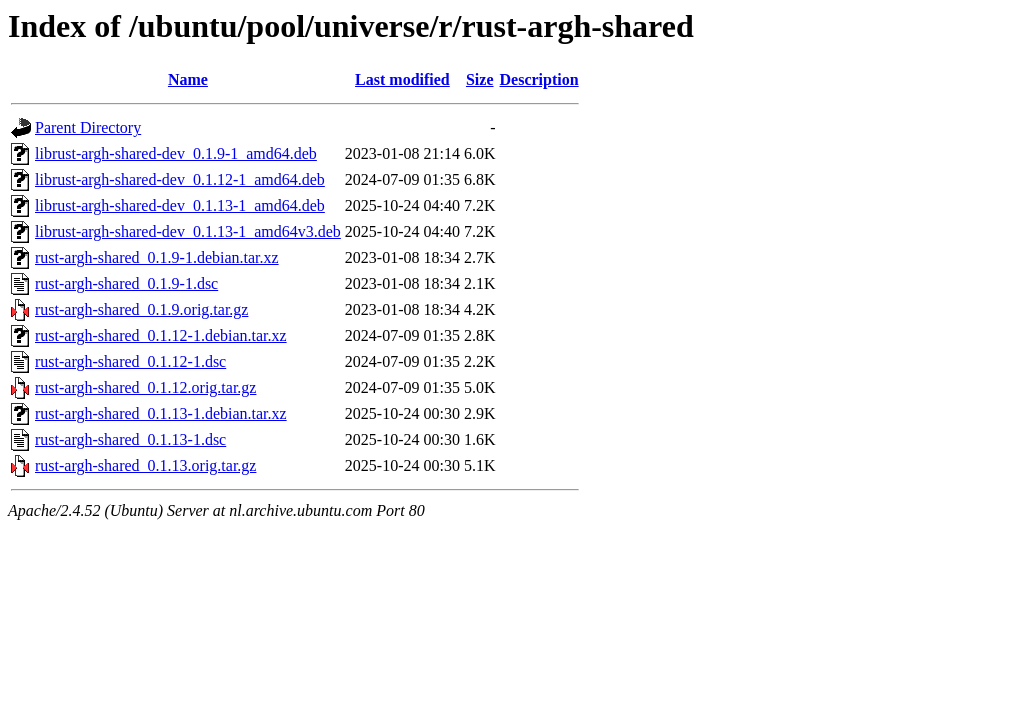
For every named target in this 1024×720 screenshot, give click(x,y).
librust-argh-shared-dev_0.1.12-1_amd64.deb (180, 179)
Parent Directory (88, 127)
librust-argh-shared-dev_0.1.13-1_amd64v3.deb (188, 231)
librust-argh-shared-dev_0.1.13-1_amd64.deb (180, 205)
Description (539, 79)
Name (188, 79)
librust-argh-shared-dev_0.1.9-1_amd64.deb (176, 153)
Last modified (402, 79)
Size (480, 79)
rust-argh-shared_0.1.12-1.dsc (130, 361)
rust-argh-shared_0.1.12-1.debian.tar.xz (161, 335)
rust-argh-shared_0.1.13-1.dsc (130, 439)
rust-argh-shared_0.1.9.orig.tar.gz (141, 309)
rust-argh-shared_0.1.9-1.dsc (126, 283)
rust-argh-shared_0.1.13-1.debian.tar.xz (161, 413)
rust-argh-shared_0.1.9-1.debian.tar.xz (157, 257)
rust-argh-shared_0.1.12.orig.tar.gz (145, 387)
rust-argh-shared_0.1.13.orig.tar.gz (145, 465)
